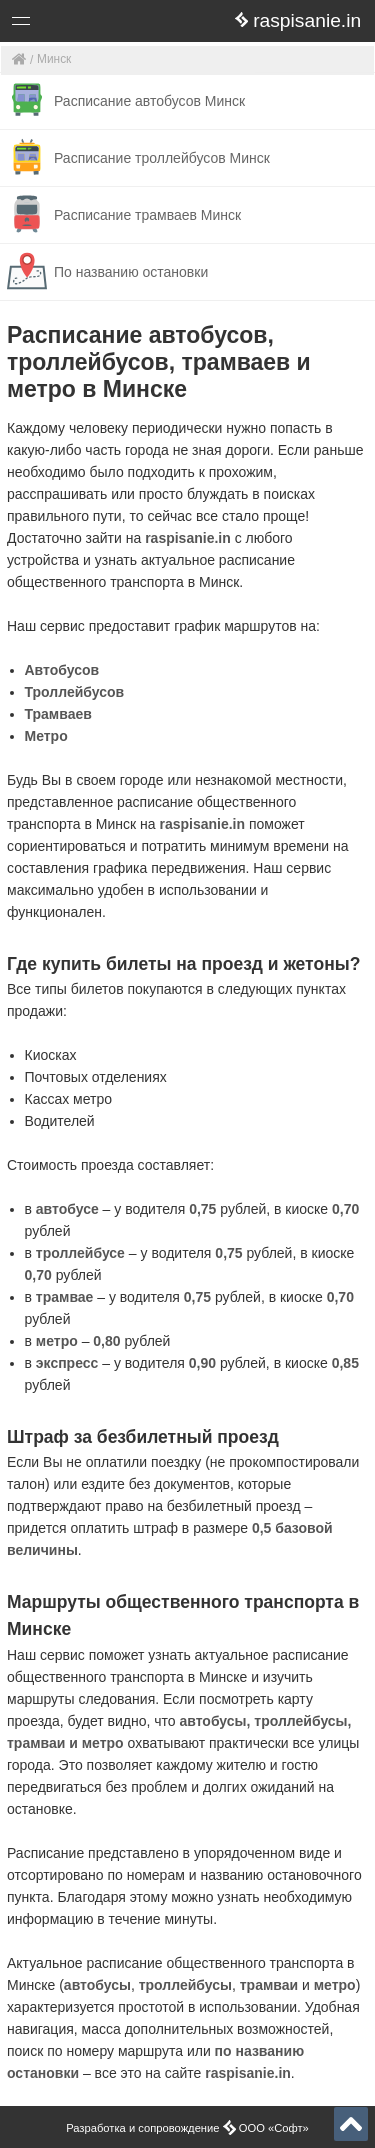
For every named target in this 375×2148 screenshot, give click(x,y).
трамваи (269, 1985)
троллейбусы (185, 1985)
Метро (46, 736)
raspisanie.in (188, 538)
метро (335, 1985)
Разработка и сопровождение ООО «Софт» (187, 2128)
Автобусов (62, 670)
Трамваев (58, 714)
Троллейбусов (75, 692)
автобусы (97, 1985)
